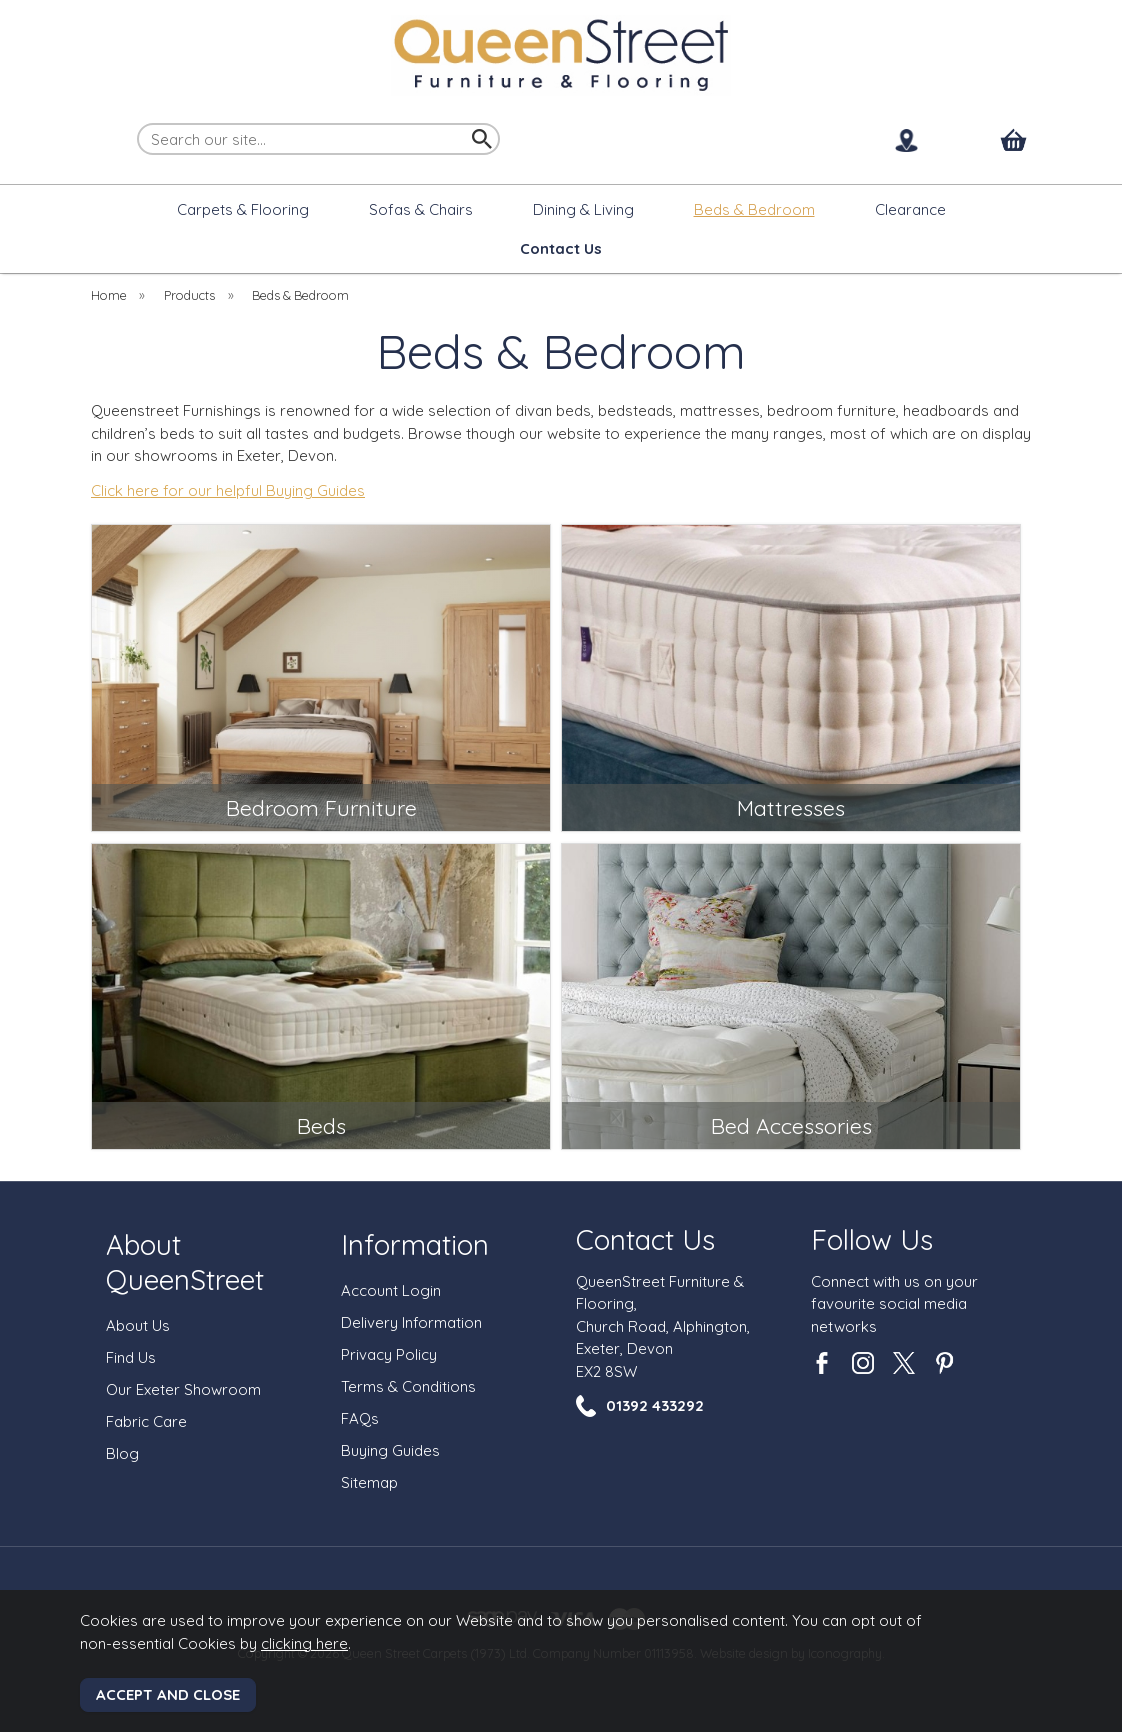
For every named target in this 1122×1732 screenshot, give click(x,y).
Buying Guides (390, 1450)
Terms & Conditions (408, 1386)
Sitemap (369, 1482)
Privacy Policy (389, 1354)
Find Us (131, 1357)
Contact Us (645, 1239)
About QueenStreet (185, 1262)
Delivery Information (411, 1322)
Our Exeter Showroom (183, 1389)
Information (415, 1244)
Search (138, 122)
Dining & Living (583, 209)
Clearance (910, 209)
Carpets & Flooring (243, 209)
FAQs (360, 1418)
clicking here (304, 1643)
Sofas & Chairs (421, 209)
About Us (138, 1325)
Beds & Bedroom (754, 209)
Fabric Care (146, 1421)
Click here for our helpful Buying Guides (228, 490)
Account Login (391, 1290)
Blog (122, 1453)
